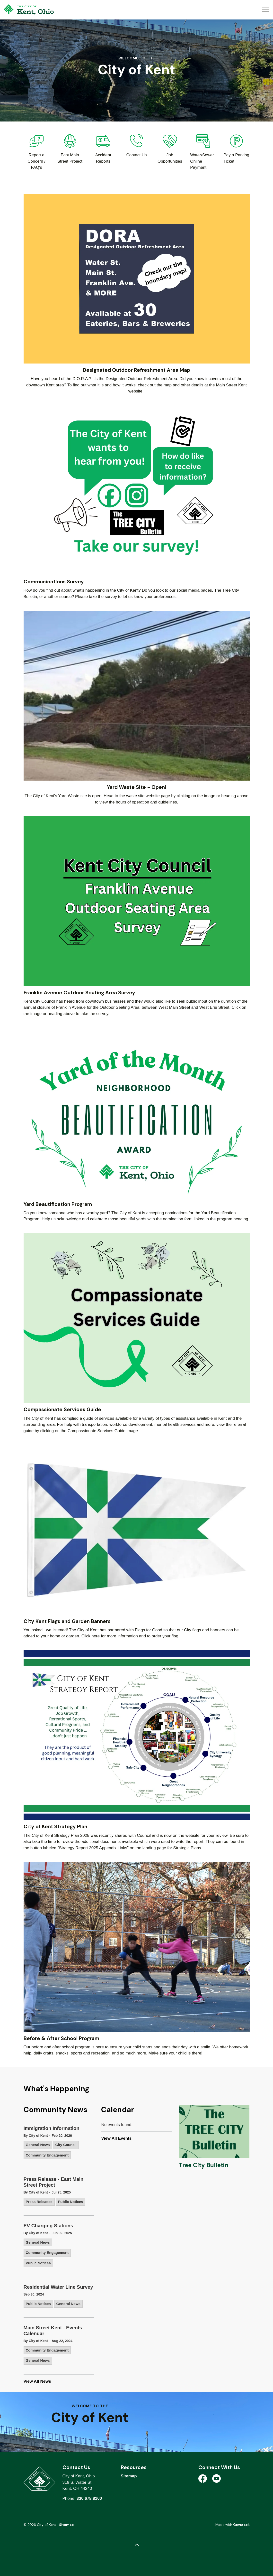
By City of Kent (36, 2135)
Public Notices (70, 2202)
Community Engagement (47, 2155)
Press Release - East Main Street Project (54, 2182)
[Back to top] (137, 2544)
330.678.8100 (89, 2498)
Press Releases (39, 2202)
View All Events (116, 2138)
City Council (66, 2145)
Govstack (241, 2524)
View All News (37, 2381)
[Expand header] (265, 9)
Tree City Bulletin (203, 2165)
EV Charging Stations (48, 2225)
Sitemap (129, 2476)
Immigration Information (51, 2128)
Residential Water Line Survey (58, 2287)
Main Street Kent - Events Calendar (53, 2330)
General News (38, 2145)
